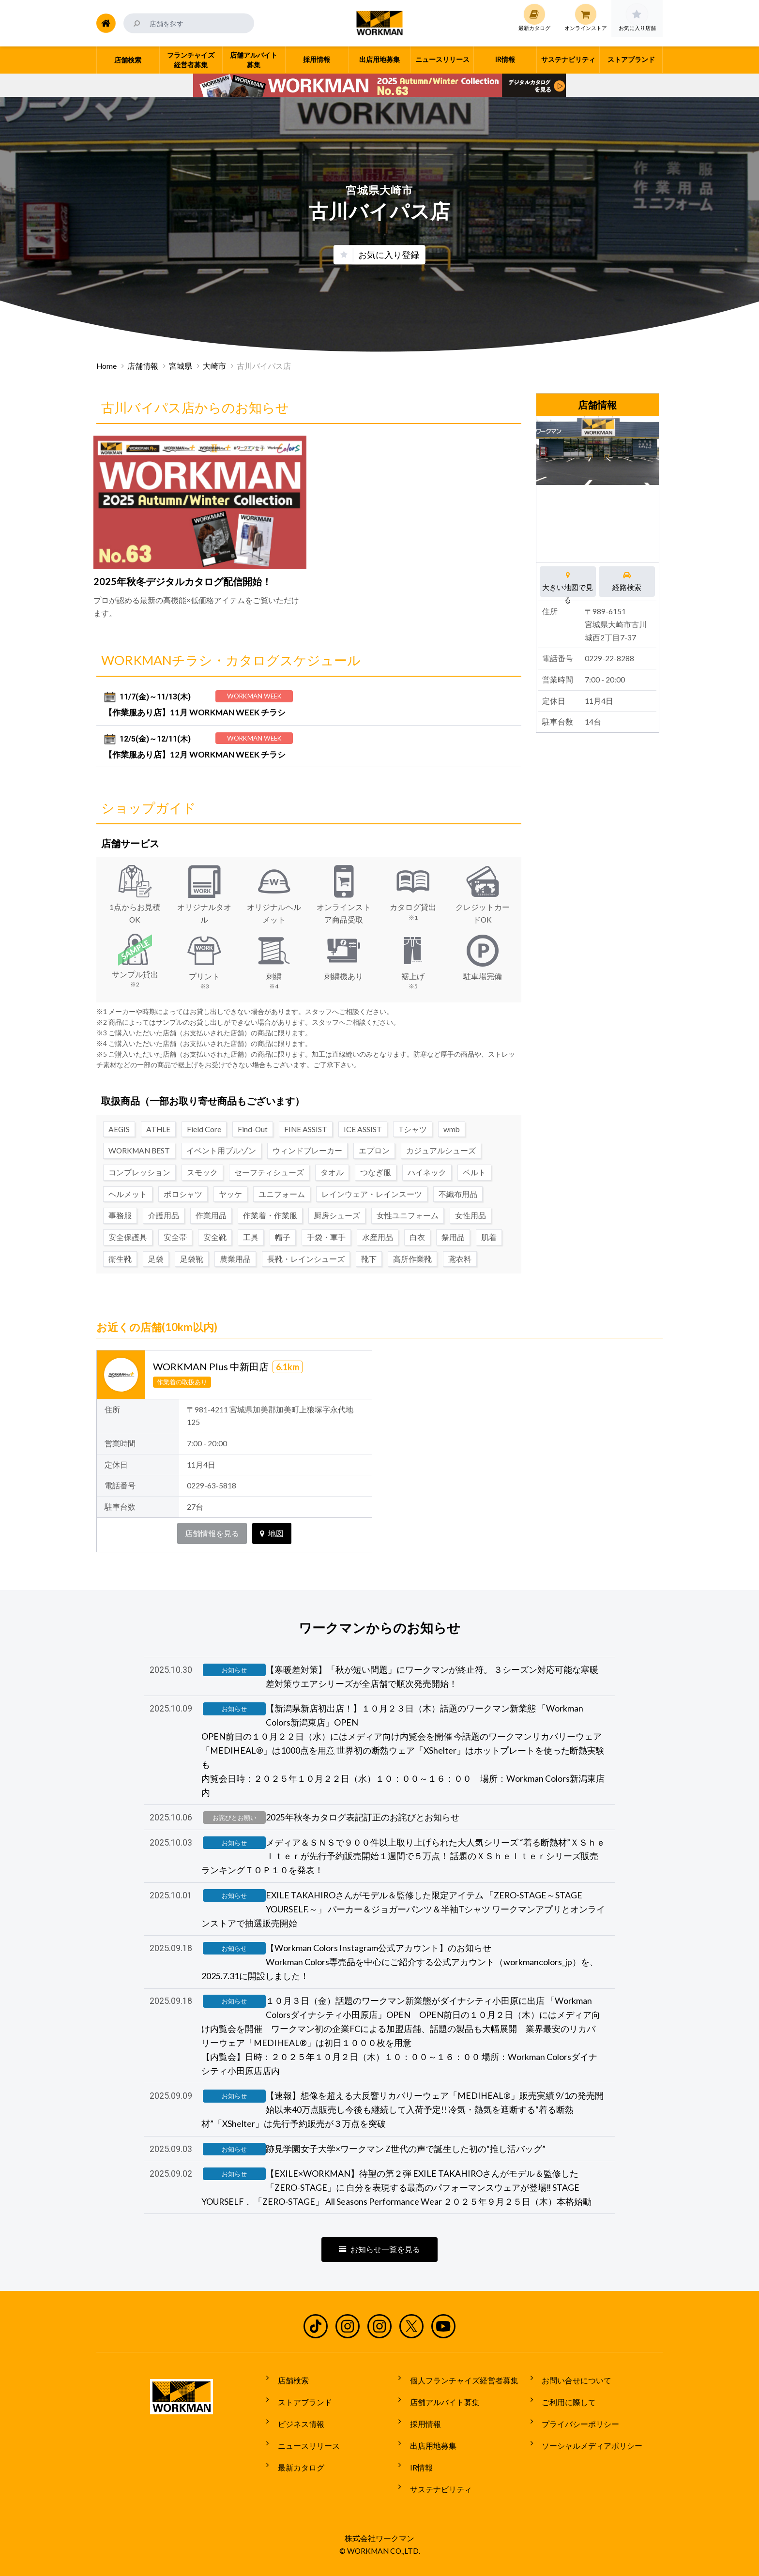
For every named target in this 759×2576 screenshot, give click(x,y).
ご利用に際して (564, 2417)
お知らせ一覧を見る (379, 2271)
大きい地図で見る (568, 581)
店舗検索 (288, 2399)
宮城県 (180, 366)
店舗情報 (142, 366)
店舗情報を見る (212, 1529)
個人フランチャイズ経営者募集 (459, 2399)
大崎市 (214, 366)
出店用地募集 (428, 2454)
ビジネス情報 (296, 2435)
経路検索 (627, 581)
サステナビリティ (436, 2489)
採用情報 (420, 2435)
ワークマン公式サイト (380, 23)
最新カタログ (296, 2472)
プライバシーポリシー (576, 2435)
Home (106, 366)
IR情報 (416, 2472)
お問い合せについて (572, 2399)
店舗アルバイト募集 (440, 2417)
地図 (272, 1529)
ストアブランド (300, 2417)
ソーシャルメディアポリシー (587, 2454)
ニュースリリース (304, 2454)
